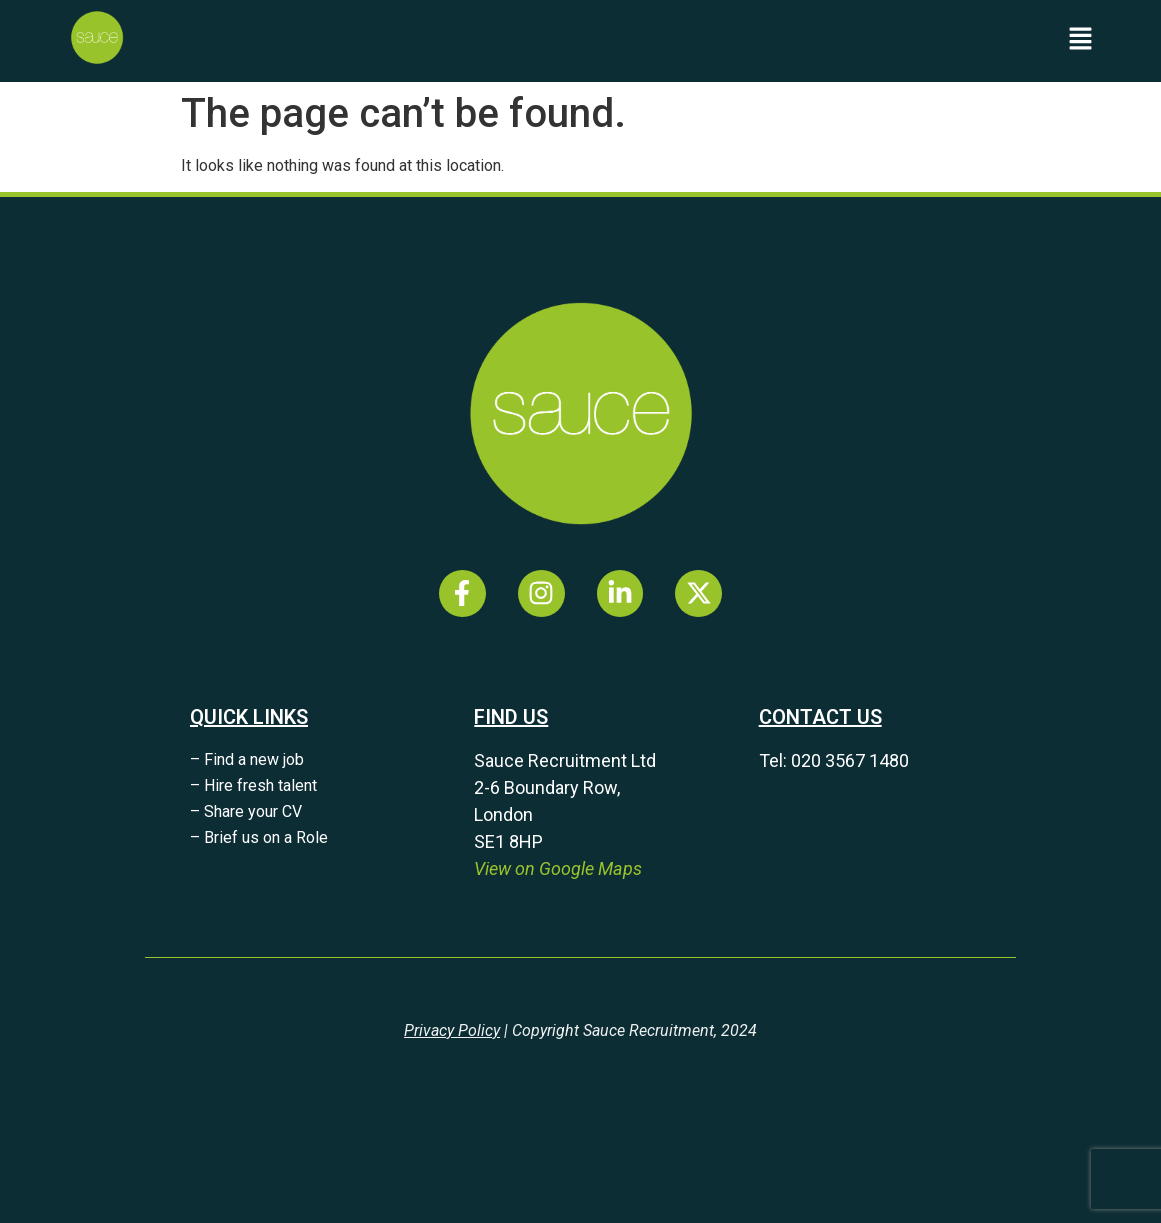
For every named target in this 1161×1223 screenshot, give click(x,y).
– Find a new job (247, 759)
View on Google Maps (558, 868)
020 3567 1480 (850, 760)
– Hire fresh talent (253, 785)
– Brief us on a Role (259, 837)
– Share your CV (246, 811)
